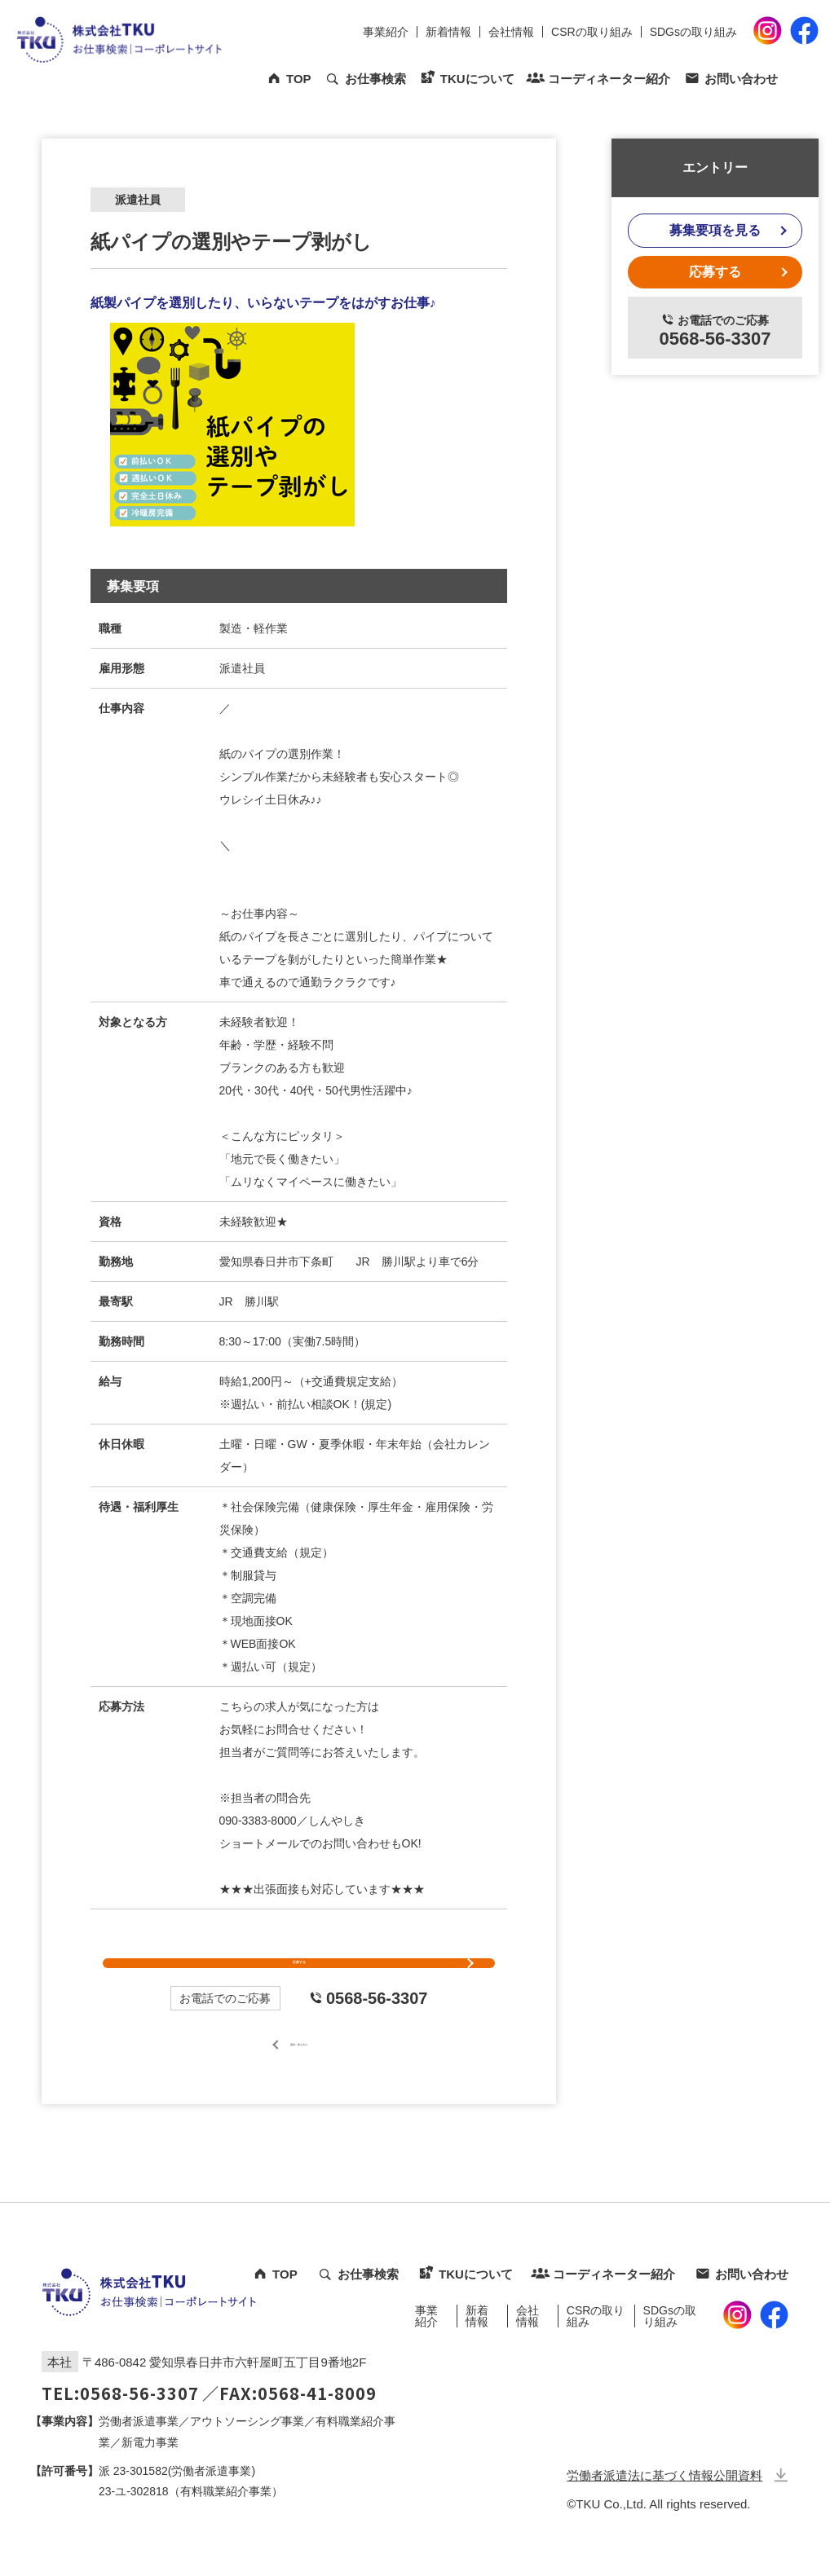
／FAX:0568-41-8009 (289, 2435)
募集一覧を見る (299, 2083)
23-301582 (140, 2512)
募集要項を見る (715, 230)
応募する (299, 1984)
